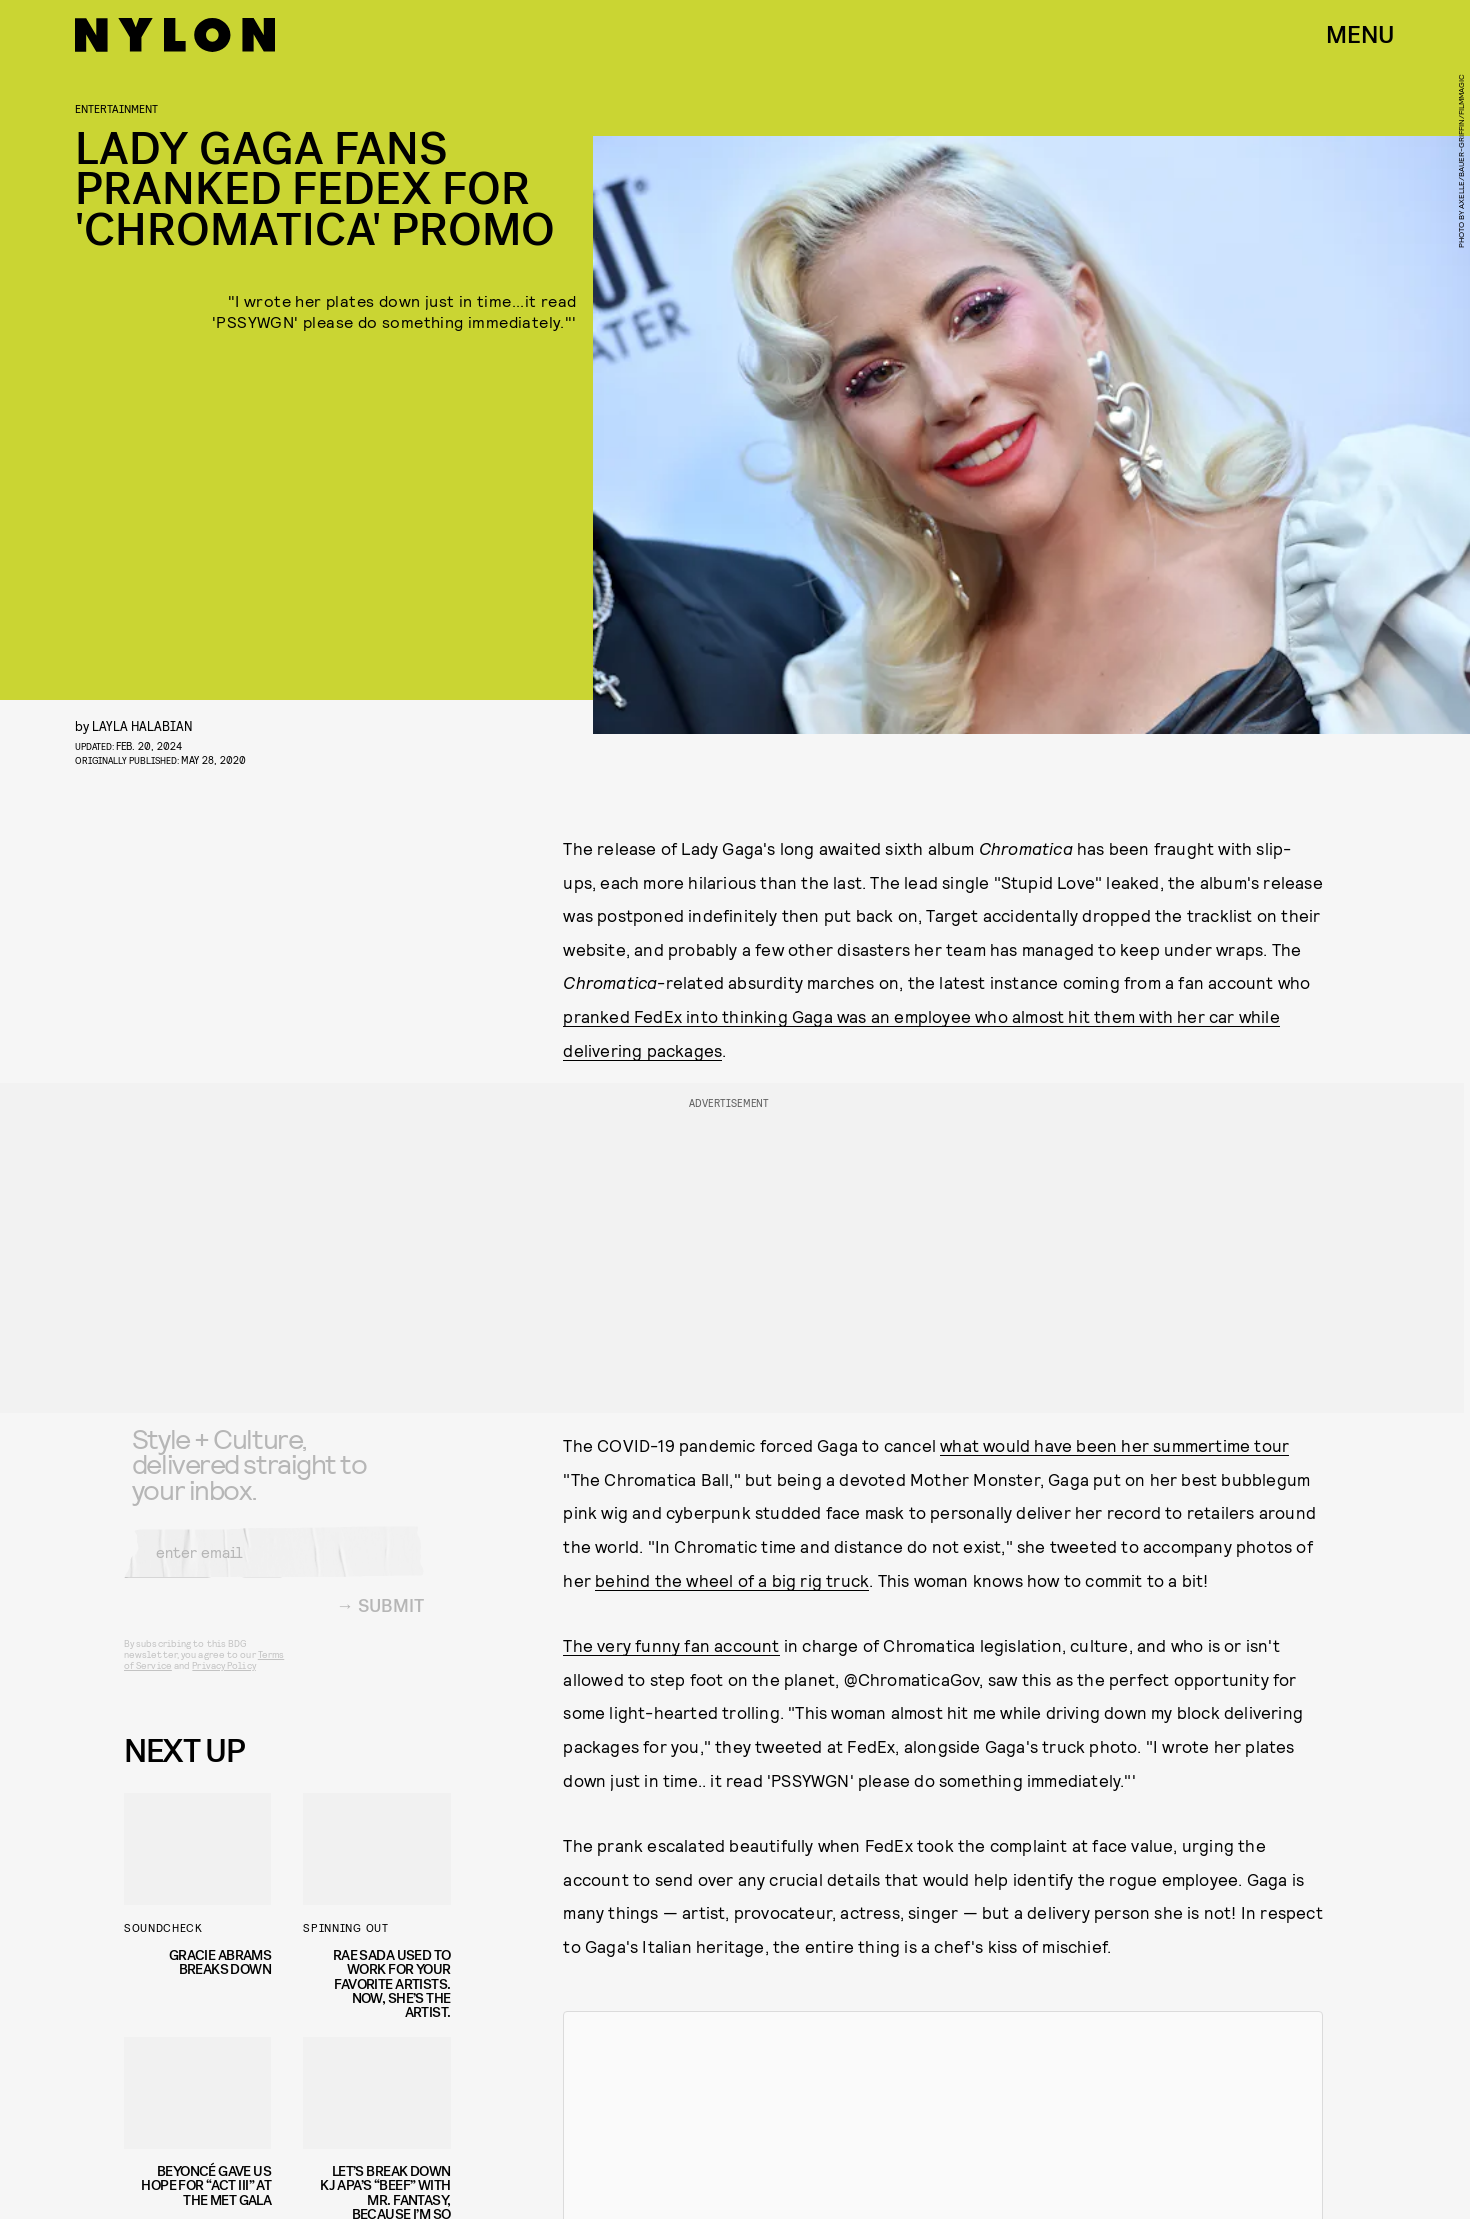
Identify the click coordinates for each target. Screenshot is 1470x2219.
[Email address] (274, 1567)
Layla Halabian (142, 725)
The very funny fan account (671, 1645)
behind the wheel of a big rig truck (732, 1580)
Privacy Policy (223, 1680)
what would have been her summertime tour (1114, 1445)
